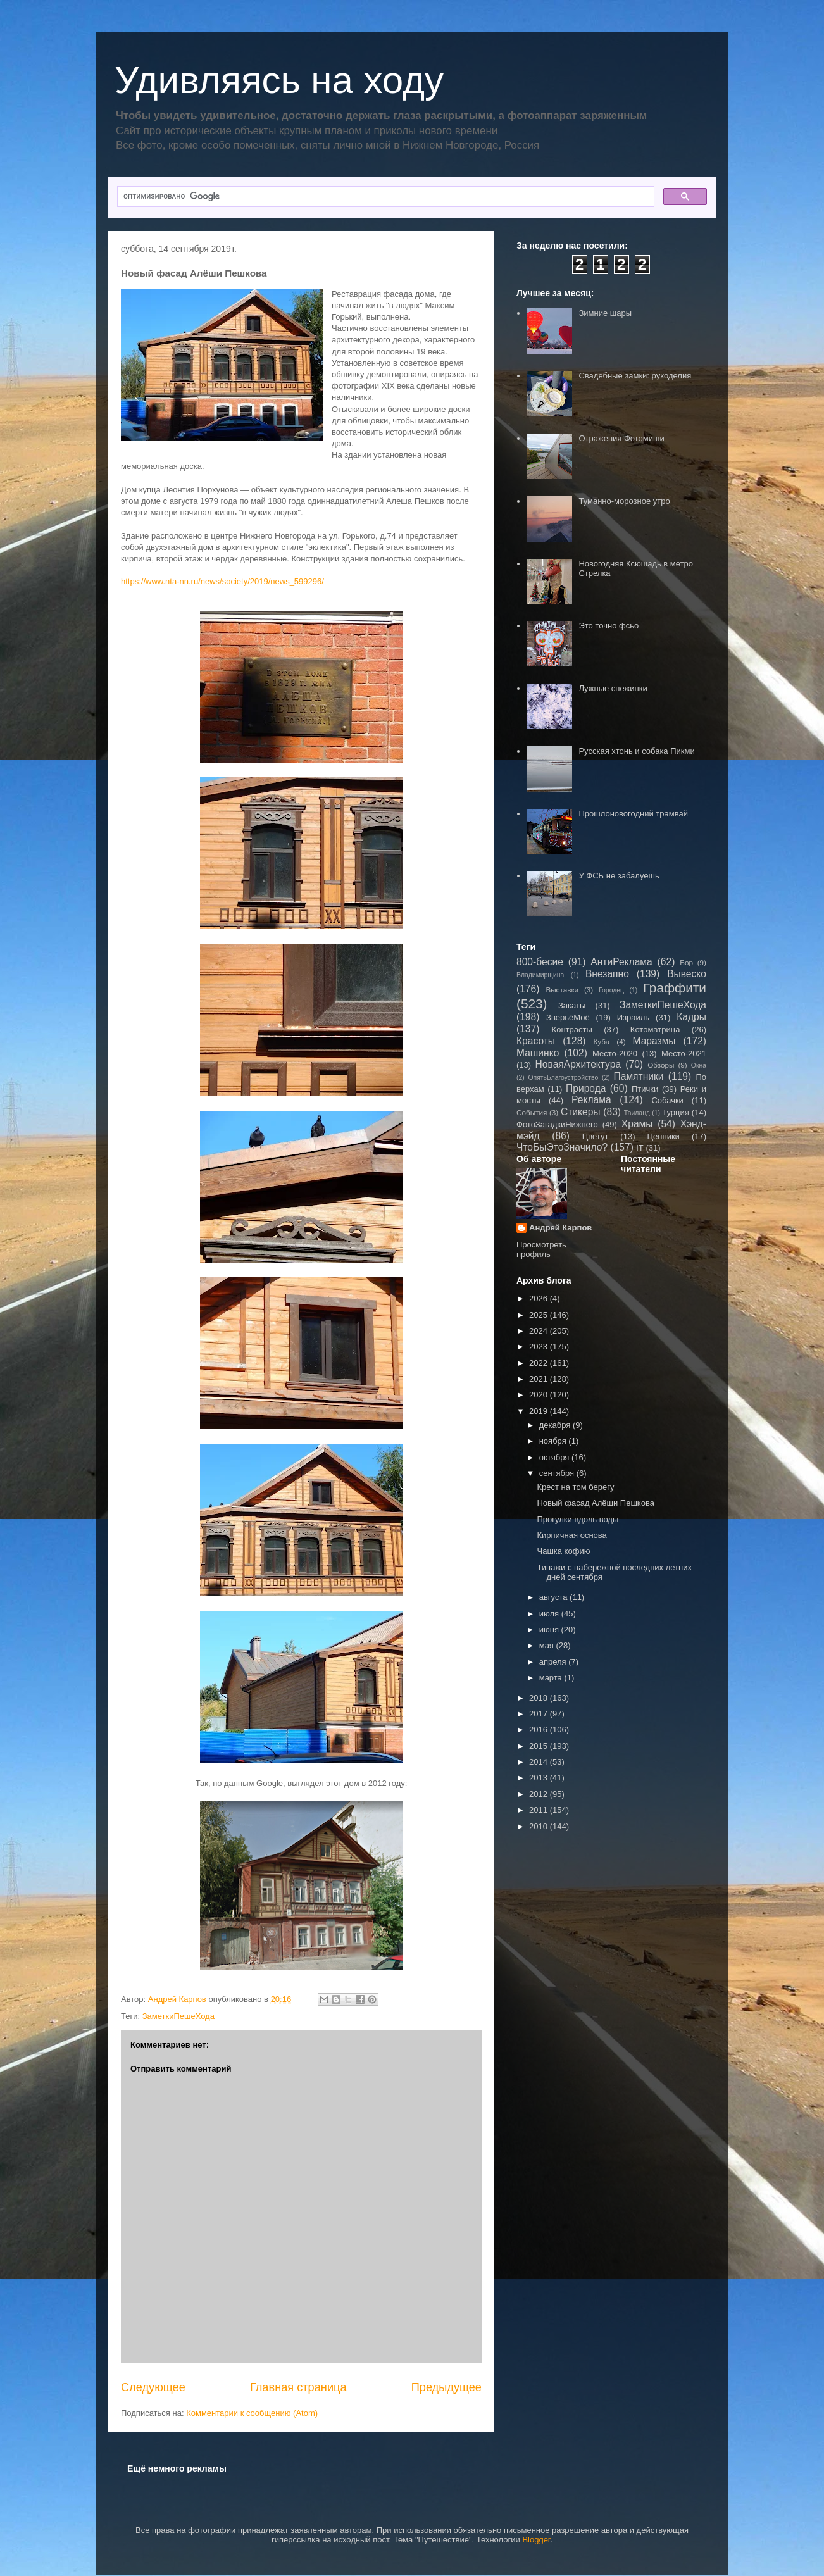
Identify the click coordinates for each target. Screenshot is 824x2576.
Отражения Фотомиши (621, 438)
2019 (539, 1411)
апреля (554, 1661)
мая (547, 1645)
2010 (539, 1826)
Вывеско (686, 973)
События (531, 1112)
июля (550, 1613)
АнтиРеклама (621, 961)
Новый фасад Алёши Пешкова (595, 1503)
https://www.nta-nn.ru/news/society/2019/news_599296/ (222, 581)
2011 (539, 1810)
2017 (539, 1713)
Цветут (595, 1136)
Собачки (667, 1100)
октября (555, 1457)
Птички (645, 1089)
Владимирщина (540, 975)
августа (554, 1597)
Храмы (637, 1123)
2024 (539, 1330)
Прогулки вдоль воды (577, 1519)
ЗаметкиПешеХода (178, 2016)
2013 (539, 1777)
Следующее (153, 2387)
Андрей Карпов (560, 1227)
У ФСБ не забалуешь (618, 875)
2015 (539, 1746)
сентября (558, 1473)
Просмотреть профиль (541, 1249)
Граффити (674, 987)
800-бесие (539, 961)
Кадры (691, 1016)
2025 (539, 1315)
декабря (556, 1425)
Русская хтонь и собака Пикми (636, 751)
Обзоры (660, 1065)
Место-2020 (614, 1053)
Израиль (633, 1017)
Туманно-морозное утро (624, 501)
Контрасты (572, 1029)
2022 (539, 1363)
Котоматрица (655, 1029)
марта (552, 1677)
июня (550, 1629)
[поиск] (384, 197)
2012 (539, 1794)
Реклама (591, 1099)
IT (640, 1148)
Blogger (536, 2539)
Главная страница (298, 2387)
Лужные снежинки (612, 688)
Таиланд (637, 1113)
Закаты (571, 1005)
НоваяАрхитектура (578, 1064)
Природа (586, 1088)
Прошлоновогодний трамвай (633, 813)
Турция (675, 1112)
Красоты (535, 1040)
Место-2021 (683, 1053)
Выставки (562, 989)
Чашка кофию (563, 1551)
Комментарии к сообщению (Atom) (252, 2413)
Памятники (639, 1076)
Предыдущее (446, 2387)
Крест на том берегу (575, 1487)
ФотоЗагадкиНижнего (557, 1124)
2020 (539, 1394)
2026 (539, 1298)
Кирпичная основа (571, 1535)
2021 (539, 1379)
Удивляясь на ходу (279, 80)
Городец (611, 990)
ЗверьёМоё (568, 1017)
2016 (539, 1729)
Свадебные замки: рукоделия (634, 375)
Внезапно (607, 973)
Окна (698, 1065)
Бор (686, 962)
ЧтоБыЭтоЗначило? (562, 1147)
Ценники (663, 1136)
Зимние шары (605, 313)
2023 (539, 1346)
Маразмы (653, 1040)
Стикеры (581, 1111)
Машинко (537, 1052)
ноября (554, 1441)
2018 (539, 1698)
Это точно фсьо (608, 625)
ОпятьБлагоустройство (563, 1077)
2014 (539, 1761)
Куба (602, 1041)
